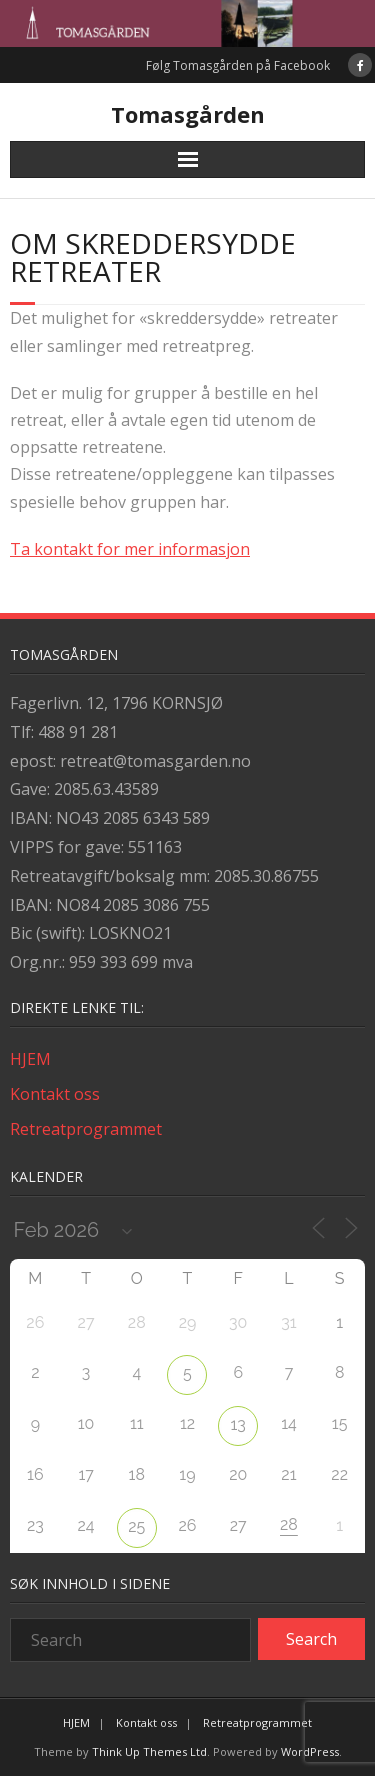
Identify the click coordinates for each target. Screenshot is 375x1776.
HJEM (30, 1059)
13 (238, 1424)
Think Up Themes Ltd (149, 1751)
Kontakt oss (55, 1094)
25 (136, 1526)
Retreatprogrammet (86, 1129)
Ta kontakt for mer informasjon (130, 549)
